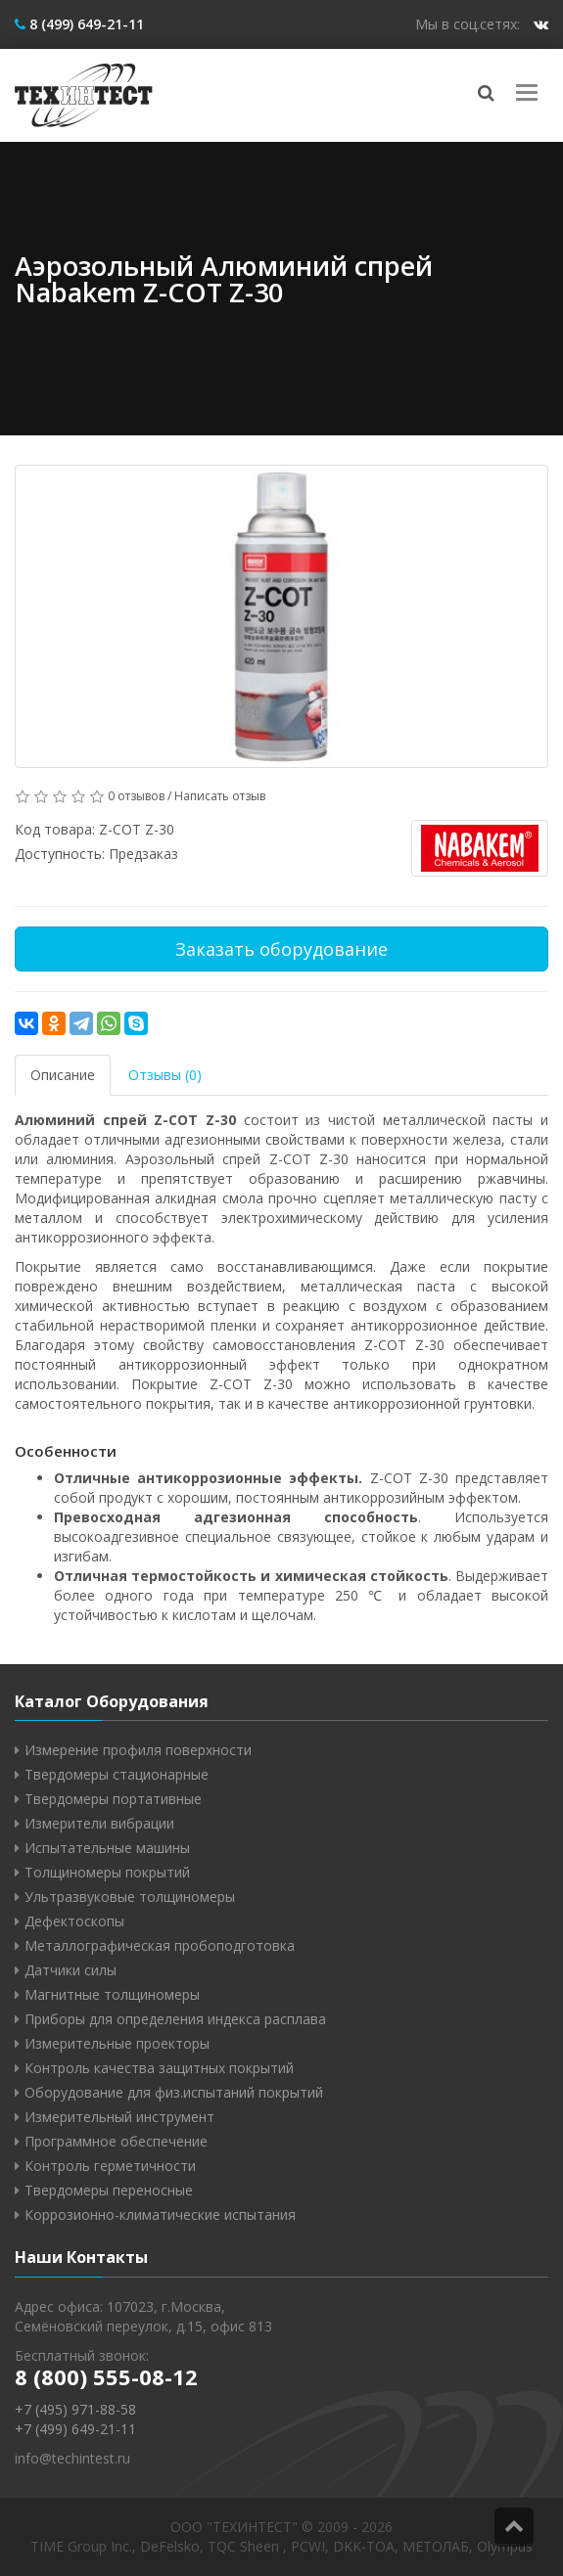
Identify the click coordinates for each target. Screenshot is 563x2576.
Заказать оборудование (281, 949)
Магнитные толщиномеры (112, 1994)
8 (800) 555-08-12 (106, 2376)
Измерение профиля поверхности (138, 1749)
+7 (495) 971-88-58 (75, 2409)
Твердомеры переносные (108, 2190)
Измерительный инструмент (119, 2116)
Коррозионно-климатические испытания (160, 2214)
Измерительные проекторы (117, 2043)
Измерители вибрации (99, 1823)
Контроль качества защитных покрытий (159, 2067)
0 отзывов (136, 796)
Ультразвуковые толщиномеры (129, 1896)
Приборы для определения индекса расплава (175, 2019)
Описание (62, 1074)
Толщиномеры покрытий (107, 1872)
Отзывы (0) (165, 1074)
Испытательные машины (107, 1847)
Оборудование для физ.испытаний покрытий (173, 2092)
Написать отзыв (219, 796)
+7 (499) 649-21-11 (75, 2428)
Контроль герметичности (110, 2165)
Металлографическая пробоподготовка (159, 1945)
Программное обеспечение (116, 2141)
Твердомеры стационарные (116, 1774)
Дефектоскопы (74, 1921)
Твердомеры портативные (113, 1798)
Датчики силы (70, 1970)
